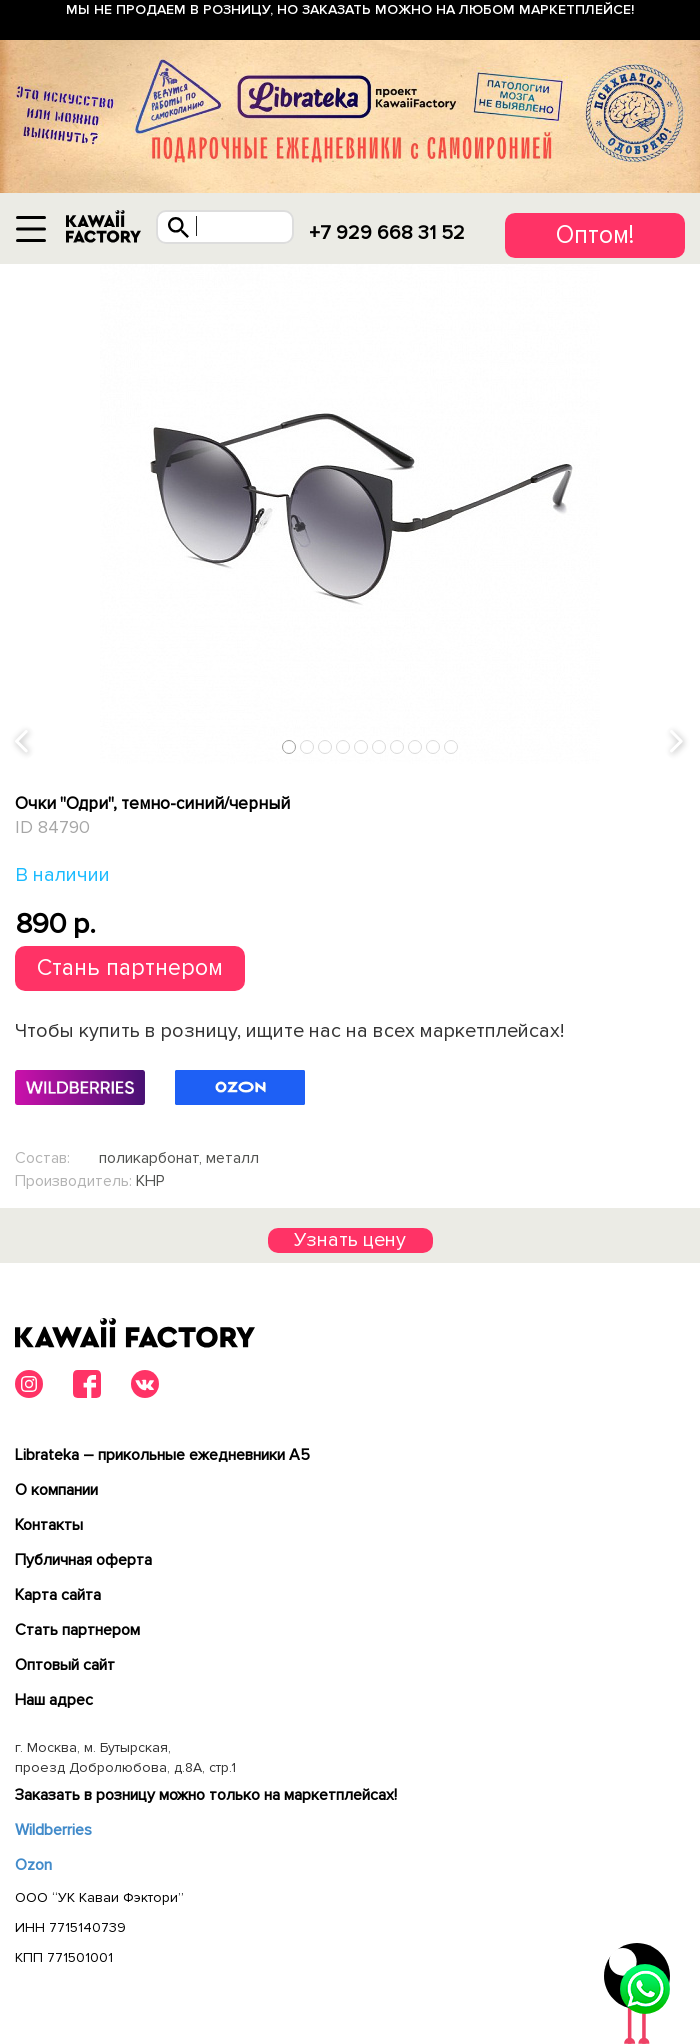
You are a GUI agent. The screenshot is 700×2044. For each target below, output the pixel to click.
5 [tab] (361, 746)
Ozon (33, 1865)
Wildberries (53, 1830)
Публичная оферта (83, 1560)
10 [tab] (452, 746)
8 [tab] (415, 746)
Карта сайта (58, 1595)
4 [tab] (343, 746)
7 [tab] (397, 746)
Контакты (49, 1525)
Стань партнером (130, 968)
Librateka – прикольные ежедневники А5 (162, 1455)
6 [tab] (379, 746)
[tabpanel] (350, 514)
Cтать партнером (77, 1630)
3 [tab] (325, 746)
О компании (56, 1490)
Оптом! (595, 235)
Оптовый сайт (65, 1665)
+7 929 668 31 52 (387, 233)
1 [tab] (289, 746)
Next (678, 742)
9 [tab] (433, 746)
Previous (23, 742)
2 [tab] (307, 746)
